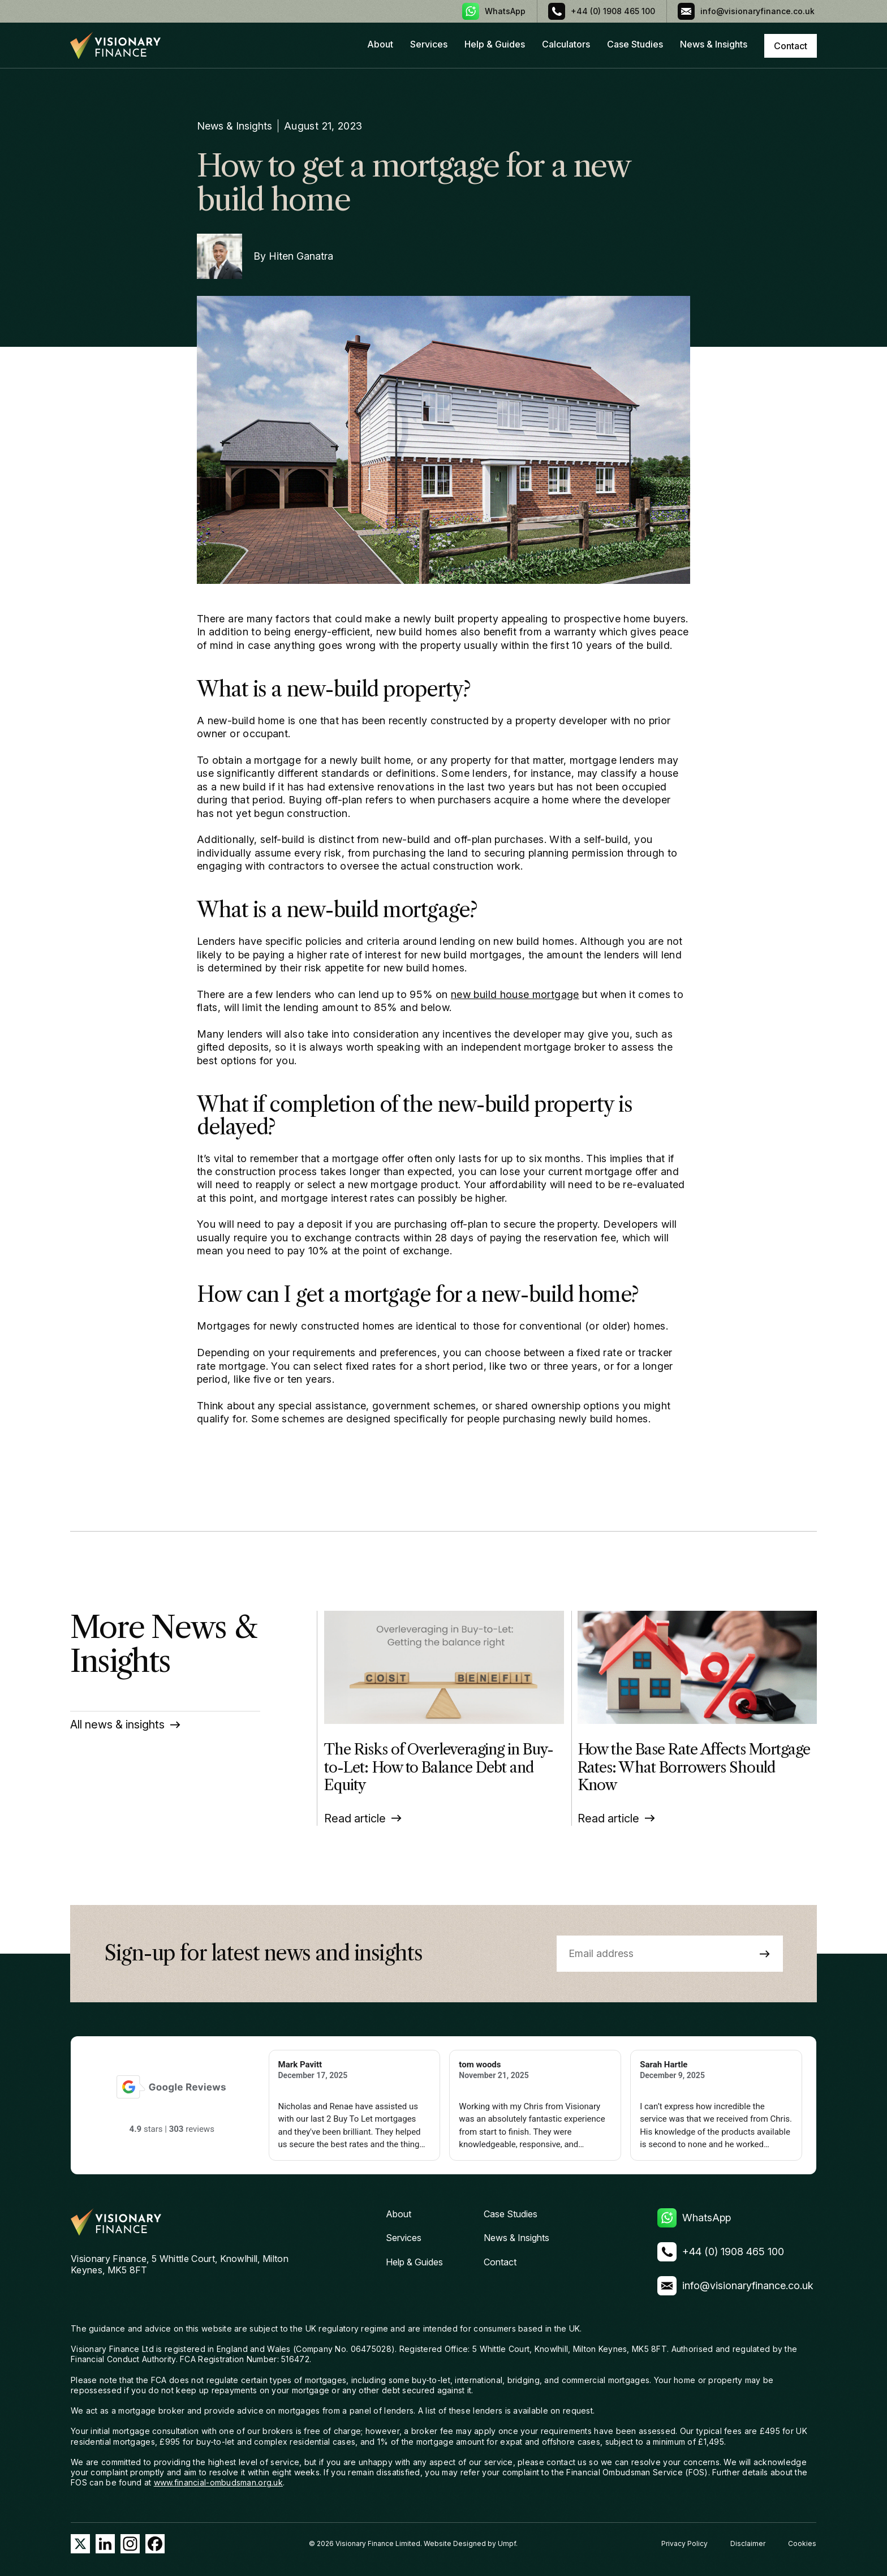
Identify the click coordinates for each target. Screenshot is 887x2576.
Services (428, 44)
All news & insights (117, 1724)
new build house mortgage (515, 994)
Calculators (566, 44)
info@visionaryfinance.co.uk (758, 11)
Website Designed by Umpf (470, 2543)
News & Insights (713, 44)
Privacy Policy (684, 2543)
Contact (500, 2262)
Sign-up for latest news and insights (263, 1953)
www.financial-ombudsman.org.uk (218, 2482)
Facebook (155, 2543)
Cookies (802, 2543)
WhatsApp (505, 11)
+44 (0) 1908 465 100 (613, 11)
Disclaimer (747, 2543)
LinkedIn (105, 2543)
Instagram (130, 2543)
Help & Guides (494, 44)
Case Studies (635, 44)
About (380, 44)
